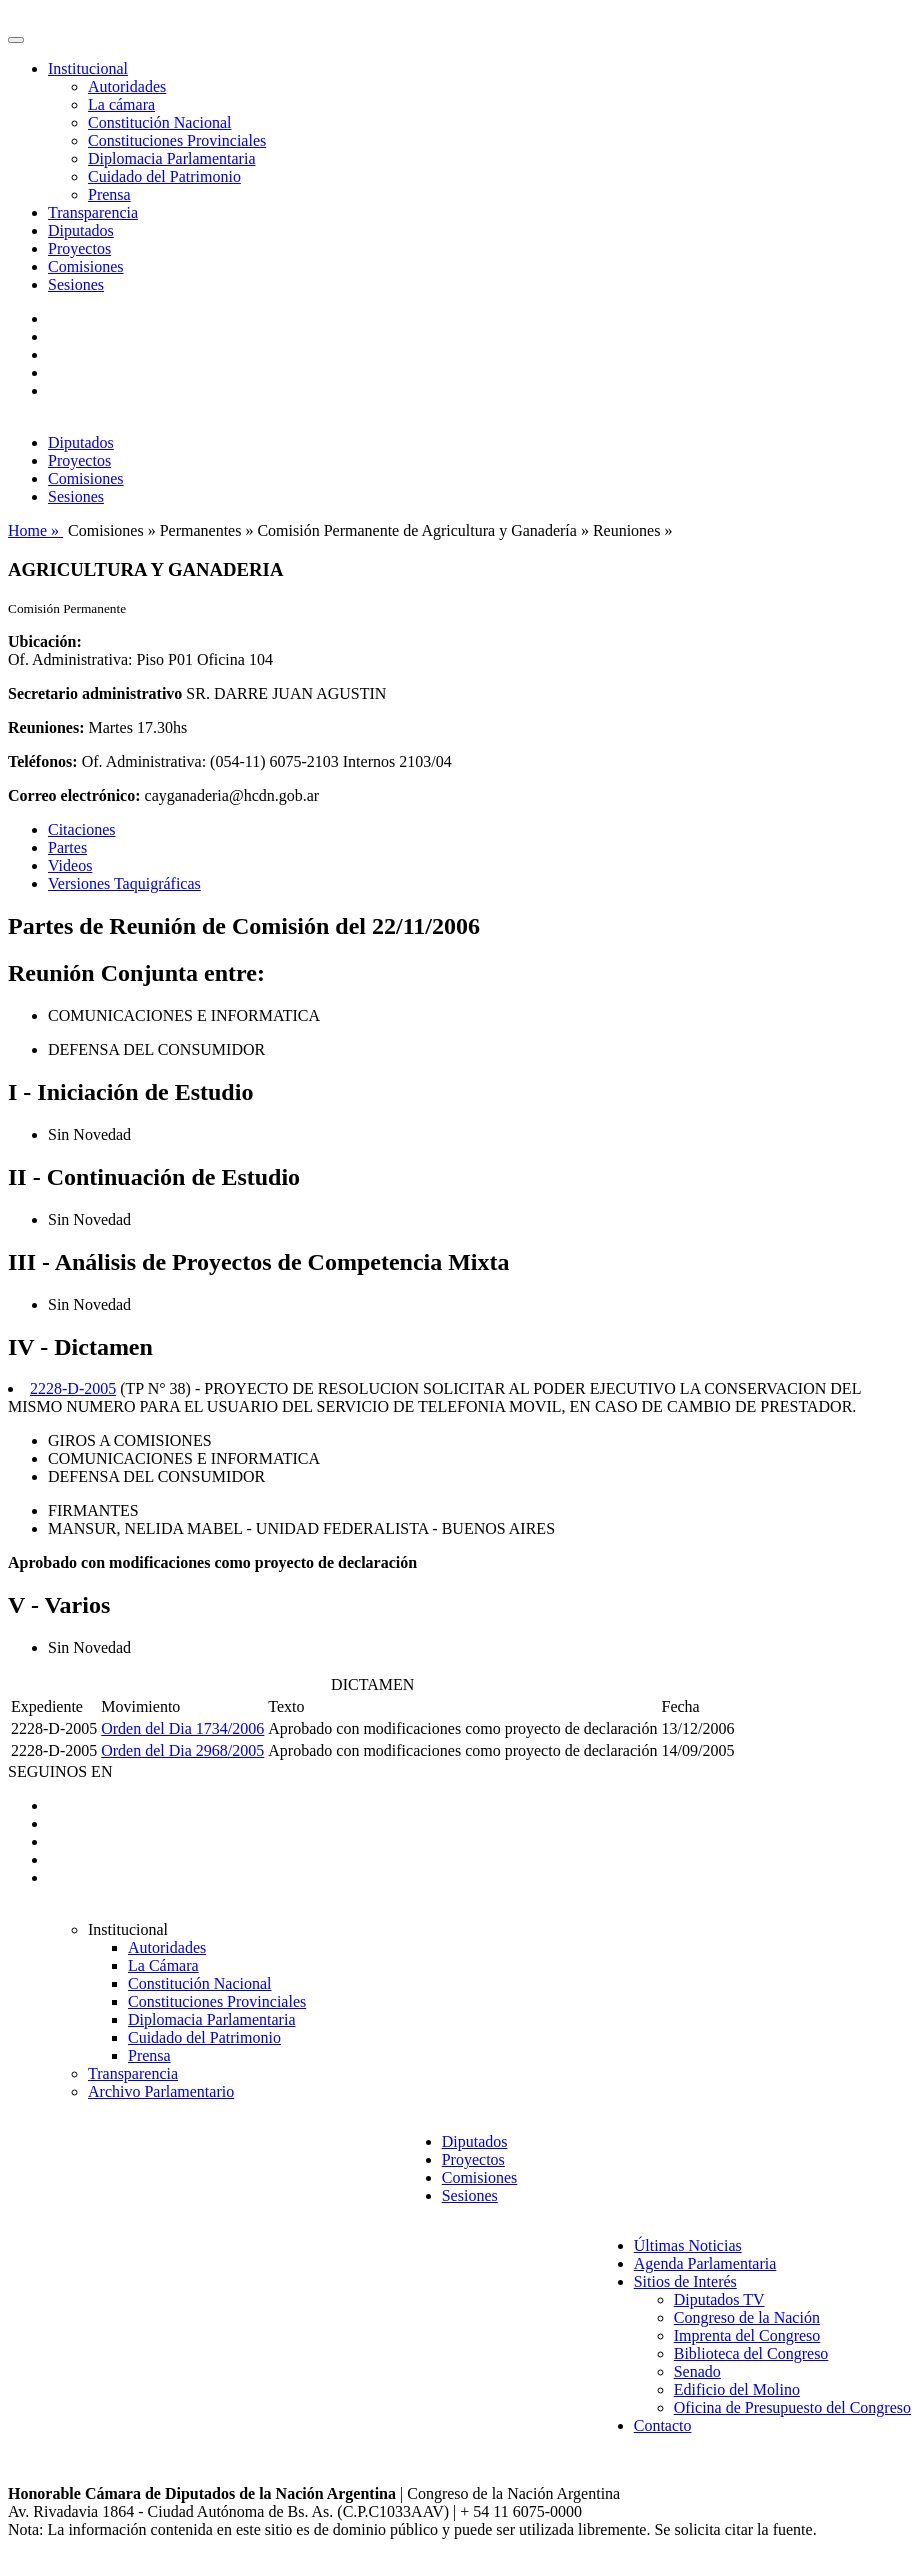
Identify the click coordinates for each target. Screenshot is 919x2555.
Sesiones (76, 284)
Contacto (663, 2425)
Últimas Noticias (688, 2245)
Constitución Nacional (160, 122)
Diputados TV (719, 2299)
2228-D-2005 (73, 1388)
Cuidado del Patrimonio (164, 176)
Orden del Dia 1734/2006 (182, 1728)
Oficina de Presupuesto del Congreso (792, 2407)
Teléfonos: (43, 761)
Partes (67, 847)
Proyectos (79, 248)
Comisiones (86, 266)
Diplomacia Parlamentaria (171, 158)
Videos (70, 865)
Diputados (81, 230)
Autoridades (127, 86)
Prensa (109, 194)
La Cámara (163, 1965)
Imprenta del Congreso (747, 2335)
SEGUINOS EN (60, 1771)
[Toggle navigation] (16, 40)
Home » (35, 530)
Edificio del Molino (737, 2389)
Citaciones (82, 829)
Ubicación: (45, 641)
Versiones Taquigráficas (124, 883)
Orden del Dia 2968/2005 (182, 1750)
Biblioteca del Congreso (751, 2353)
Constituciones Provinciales (177, 140)
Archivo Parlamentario (161, 2091)
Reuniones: (46, 727)
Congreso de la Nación (747, 2317)
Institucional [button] (88, 68)
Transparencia (93, 212)
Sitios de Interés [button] (685, 2281)
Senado (697, 2371)
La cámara (121, 104)
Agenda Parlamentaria (705, 2263)
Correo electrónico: (74, 795)
